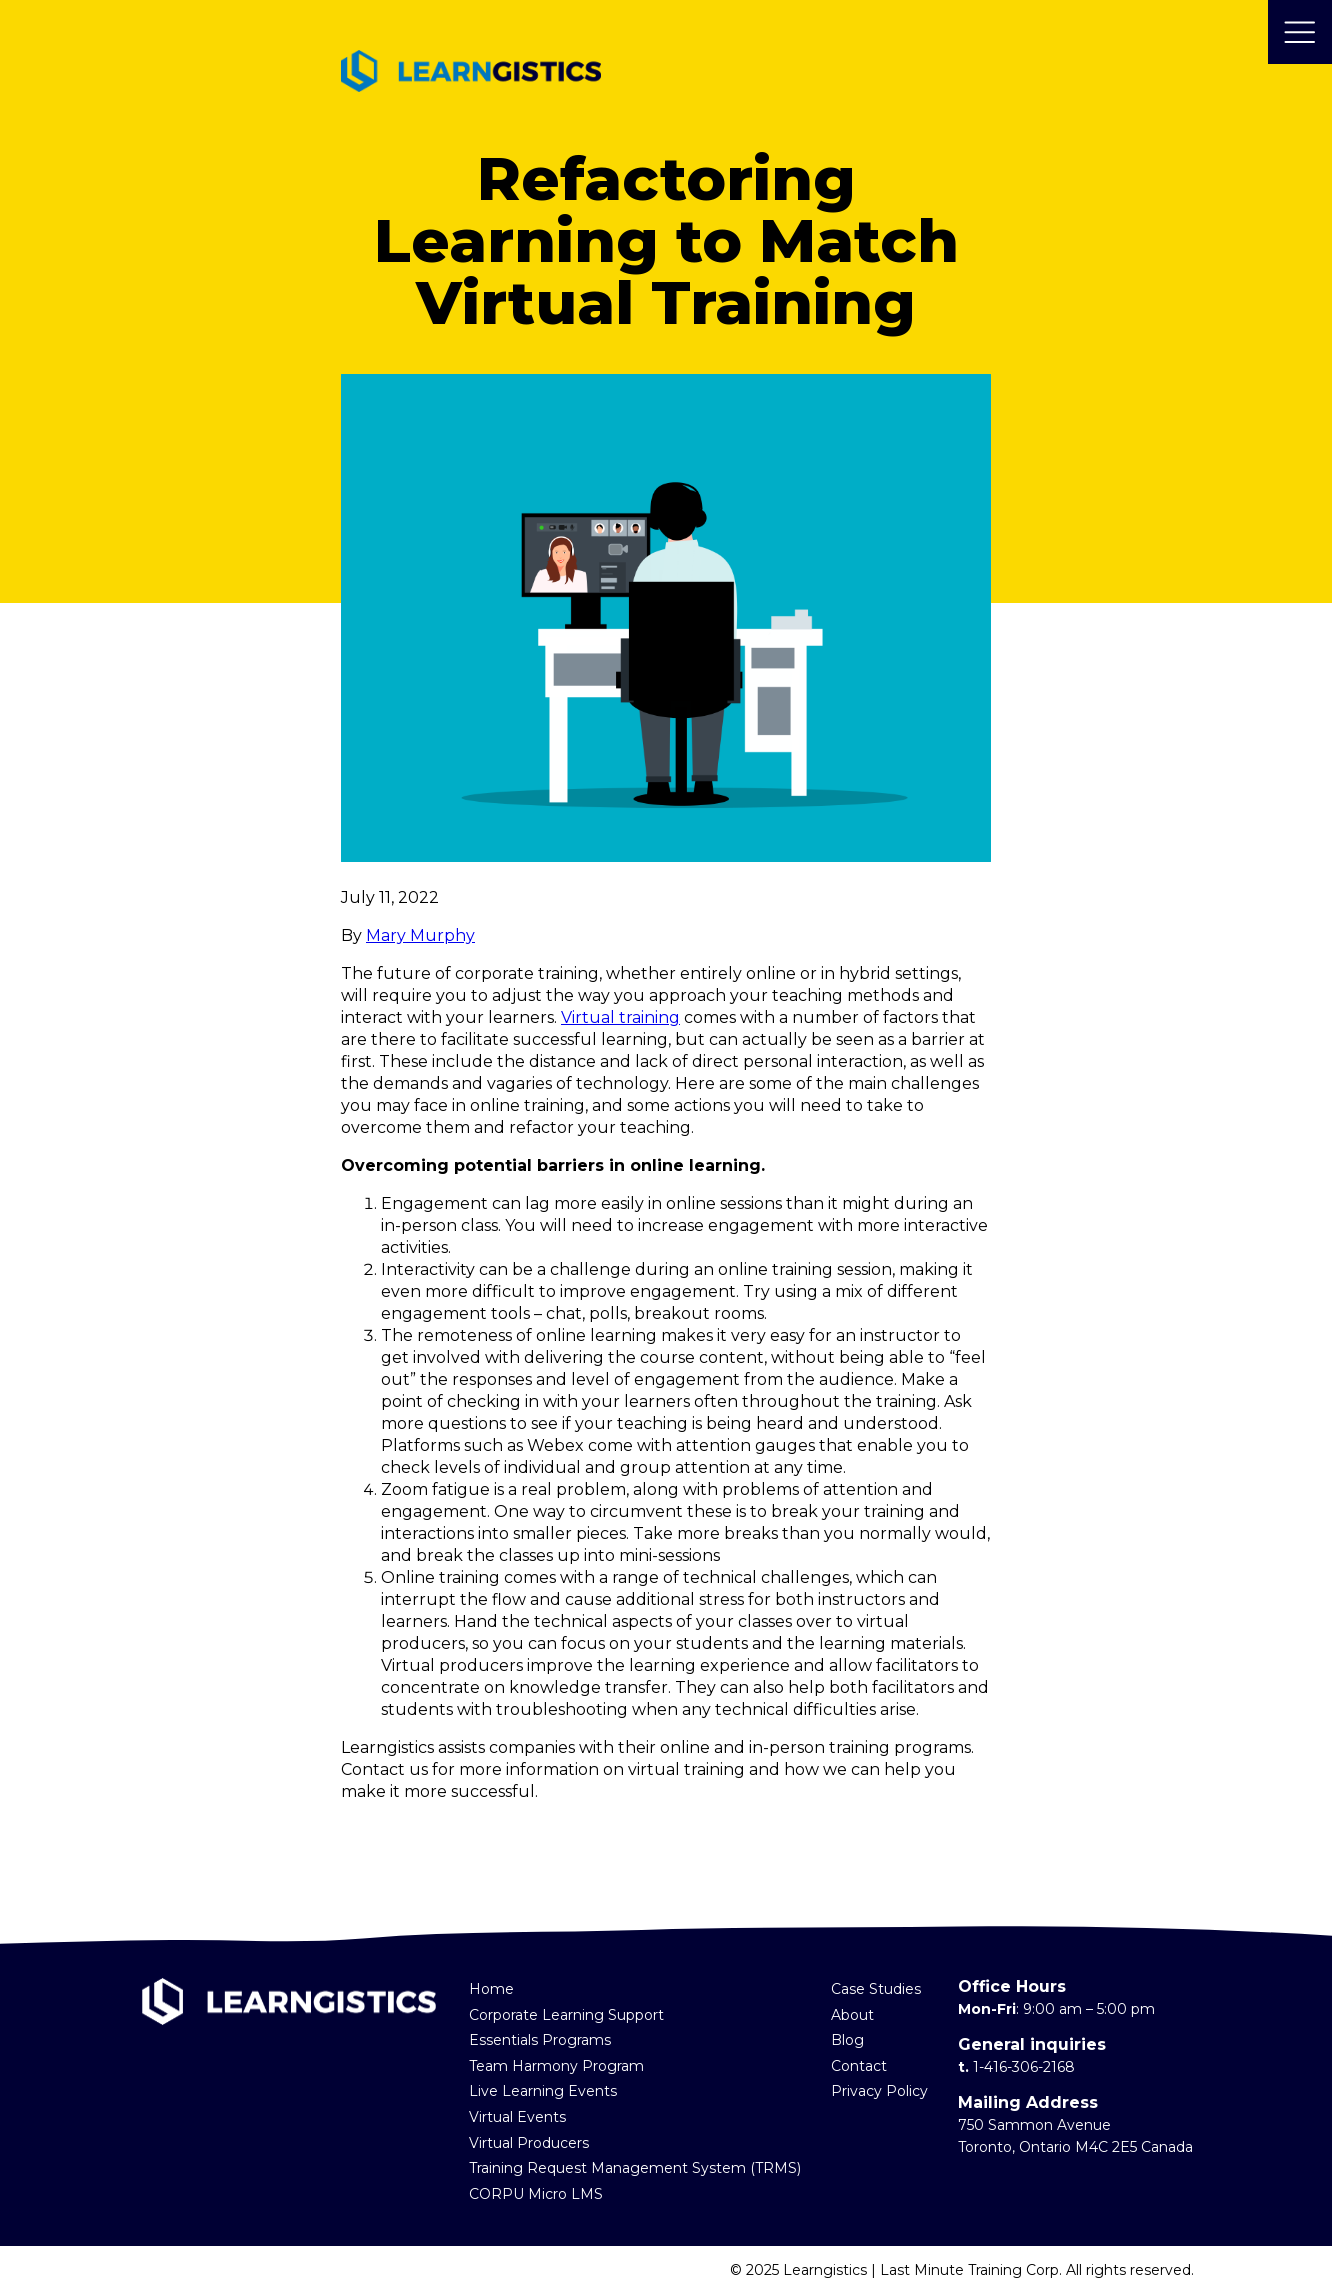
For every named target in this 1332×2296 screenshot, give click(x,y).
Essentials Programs (540, 2040)
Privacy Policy (879, 2091)
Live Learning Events (543, 2091)
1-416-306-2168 (1024, 2067)
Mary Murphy (420, 935)
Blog (847, 2040)
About (852, 2015)
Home (491, 1989)
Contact (859, 2066)
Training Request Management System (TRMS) (635, 2168)
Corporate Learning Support (566, 2015)
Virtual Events (517, 2117)
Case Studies (876, 1989)
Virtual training (620, 1017)
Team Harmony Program (556, 2066)
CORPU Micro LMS (536, 2194)
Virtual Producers (529, 2143)
